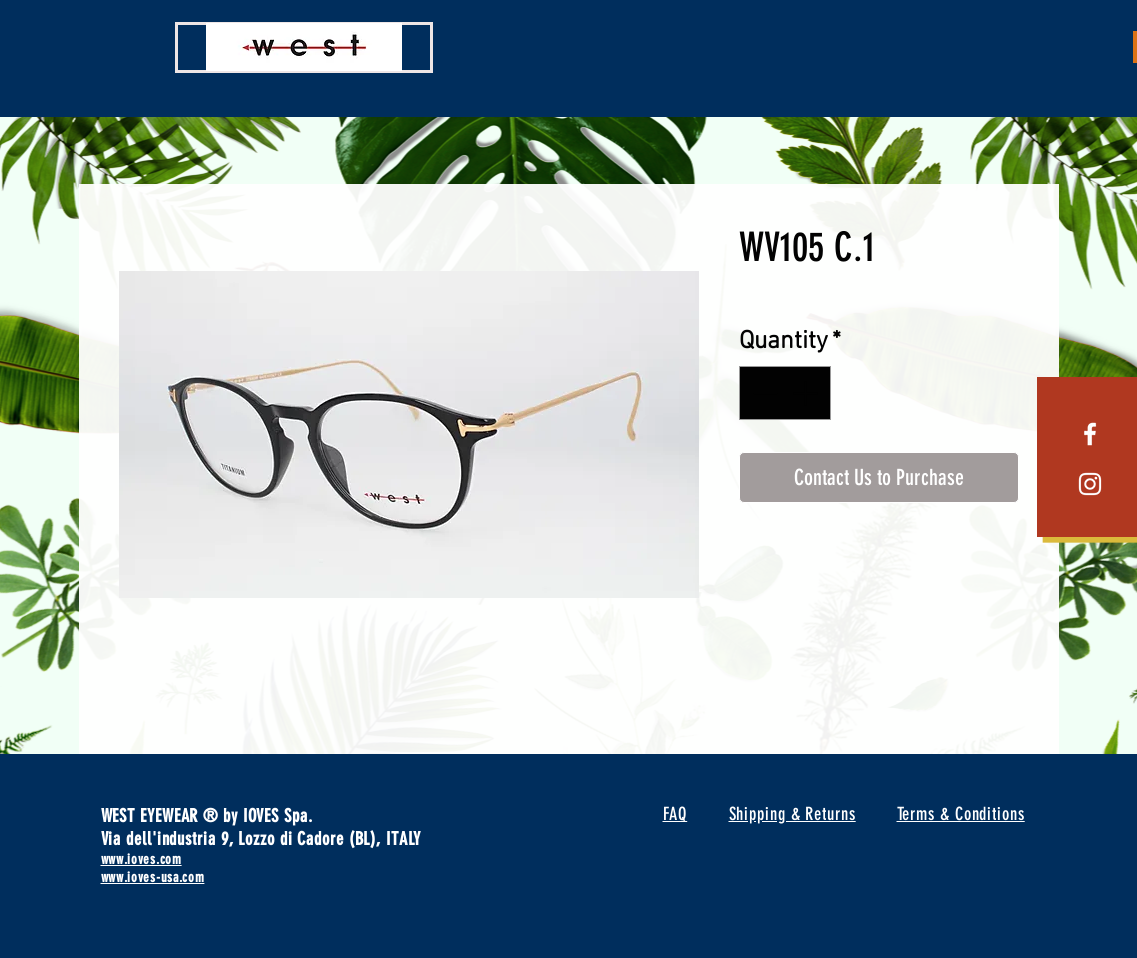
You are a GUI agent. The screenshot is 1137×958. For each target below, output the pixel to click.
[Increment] (807, 393)
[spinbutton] (784, 393)
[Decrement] (763, 393)
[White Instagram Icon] (1090, 484)
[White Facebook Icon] (1090, 434)
